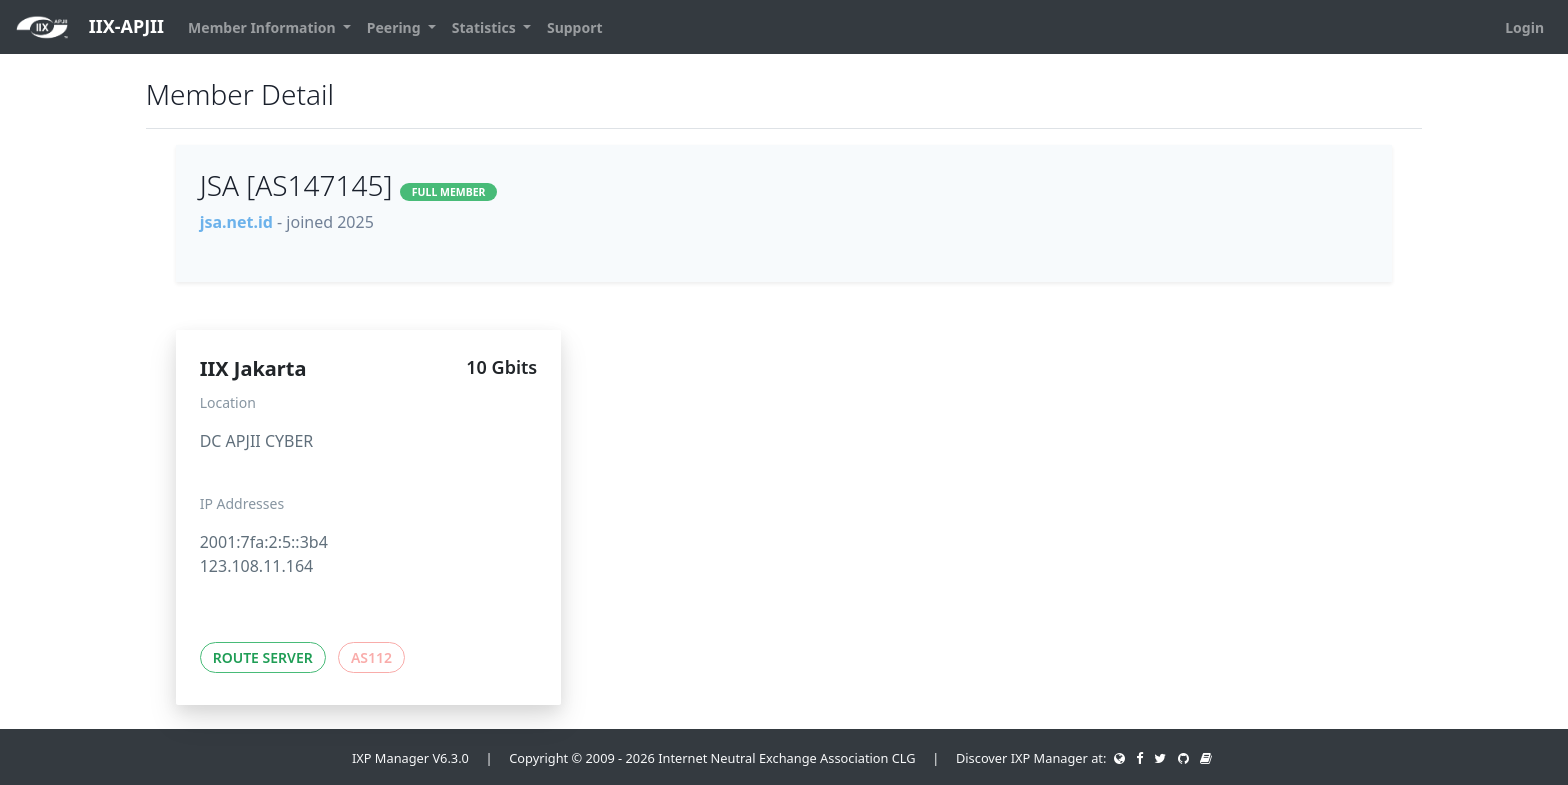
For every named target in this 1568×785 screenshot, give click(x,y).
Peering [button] (395, 27)
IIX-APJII (90, 27)
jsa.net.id (236, 222)
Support (575, 27)
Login (1524, 27)
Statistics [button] (486, 27)
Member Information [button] (263, 27)
